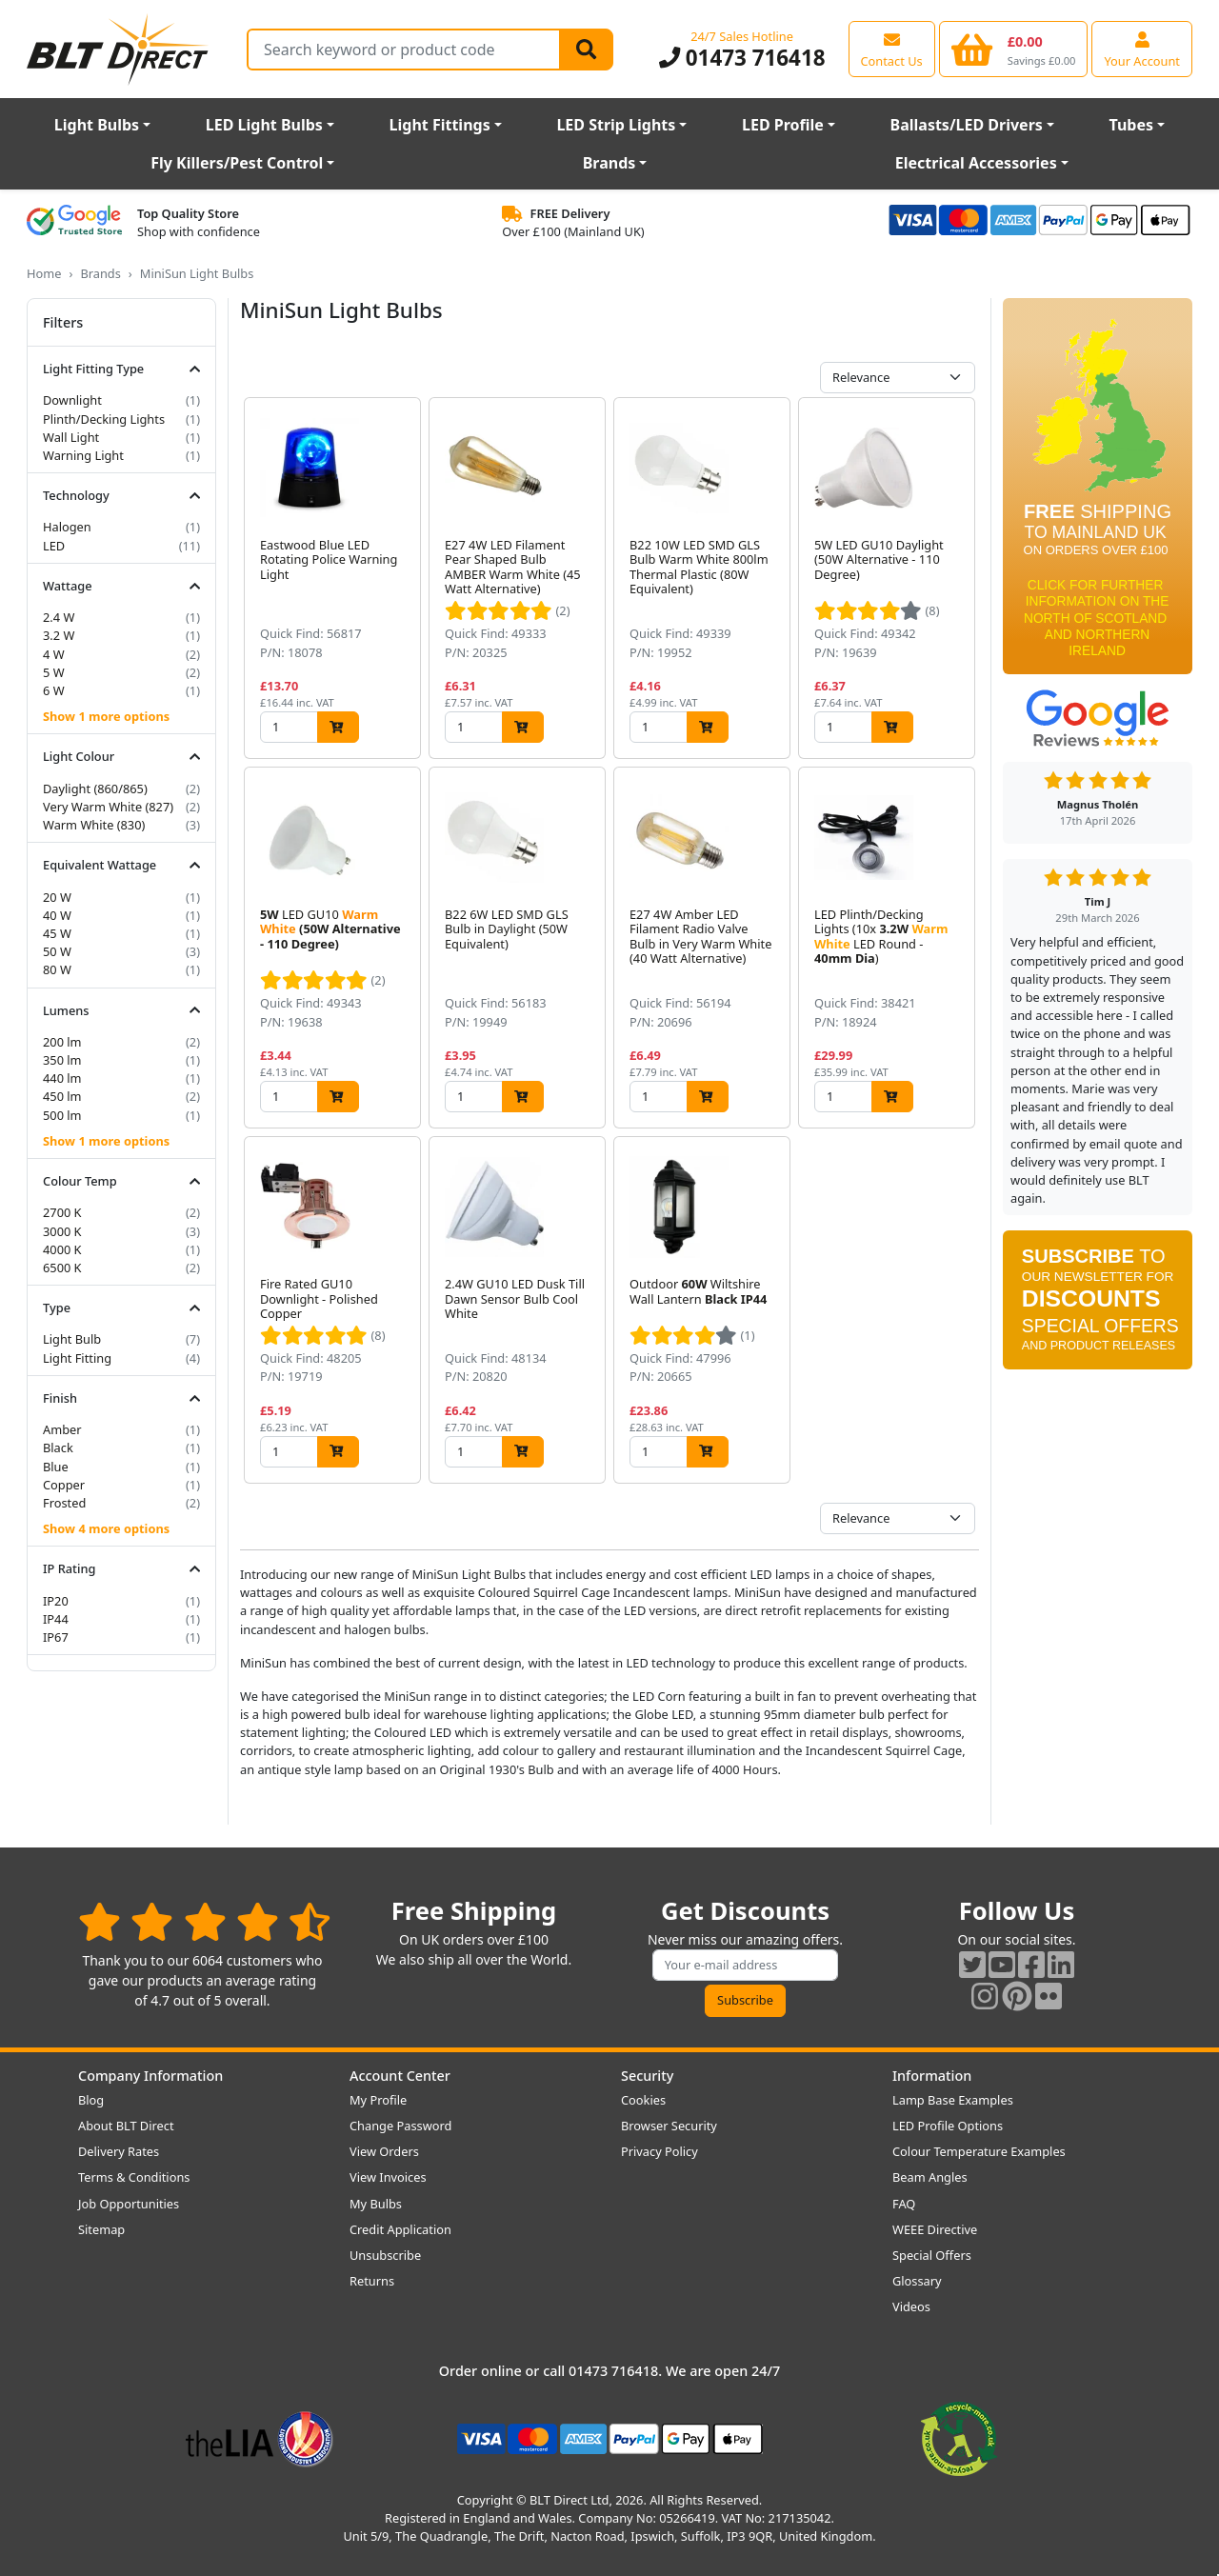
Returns (372, 2280)
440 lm (62, 1078)
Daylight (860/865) (95, 788)
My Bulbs (376, 2203)
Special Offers (931, 2255)
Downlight (72, 400)
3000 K (62, 1231)
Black (58, 1447)
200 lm (62, 1041)
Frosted (64, 1502)
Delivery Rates (118, 2151)
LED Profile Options (947, 2125)
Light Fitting (77, 1358)
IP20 (56, 1600)
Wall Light (71, 437)
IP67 (56, 1637)
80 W (57, 969)
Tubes (1131, 124)
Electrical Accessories (976, 162)
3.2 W (58, 635)
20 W (57, 897)
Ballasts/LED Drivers (966, 124)
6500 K (62, 1267)
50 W (57, 951)
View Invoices (388, 2177)
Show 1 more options (106, 716)
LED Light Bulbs (264, 124)
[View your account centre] (1141, 48)
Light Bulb (72, 1339)
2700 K (62, 1212)
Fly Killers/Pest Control (236, 162)
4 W (54, 654)
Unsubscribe (385, 2255)
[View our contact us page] (892, 48)
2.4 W (58, 617)
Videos (911, 2306)
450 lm (62, 1096)
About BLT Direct (126, 2125)
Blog (91, 2099)
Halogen (67, 526)
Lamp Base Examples (952, 2099)
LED (54, 545)
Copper (64, 1484)
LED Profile (783, 124)
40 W (57, 915)
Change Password (400, 2125)
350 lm (62, 1059)
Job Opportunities (128, 2203)
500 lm (62, 1115)
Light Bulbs (96, 124)
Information (931, 2076)
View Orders (384, 2151)
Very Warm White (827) (108, 806)
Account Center (400, 2076)
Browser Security (669, 2125)
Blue (56, 1466)
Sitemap (101, 2229)
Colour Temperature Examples (979, 2151)
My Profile (378, 2099)
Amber (62, 1429)
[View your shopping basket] (1014, 48)
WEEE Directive (934, 2229)
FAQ (903, 2203)
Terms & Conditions (134, 2177)
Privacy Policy (659, 2151)
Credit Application (400, 2229)
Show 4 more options (106, 1528)
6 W (54, 690)
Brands (609, 162)
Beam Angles (930, 2177)
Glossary (917, 2280)
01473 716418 (742, 57)
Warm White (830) (94, 824)
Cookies (643, 2099)
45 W (57, 933)
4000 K (62, 1249)
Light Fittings (440, 124)
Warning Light (83, 455)
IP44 (56, 1618)
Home (44, 273)
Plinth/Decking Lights (104, 419)
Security (647, 2076)
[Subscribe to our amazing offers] (745, 1965)
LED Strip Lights (615, 124)
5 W (54, 672)
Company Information (150, 2076)
